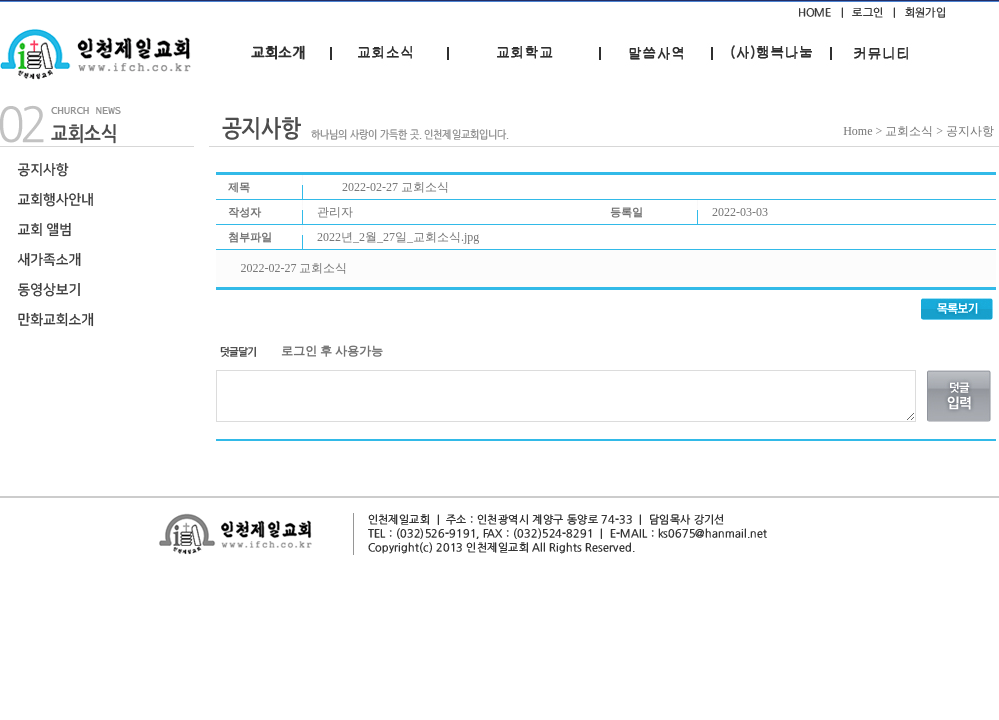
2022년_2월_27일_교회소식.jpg (398, 237)
